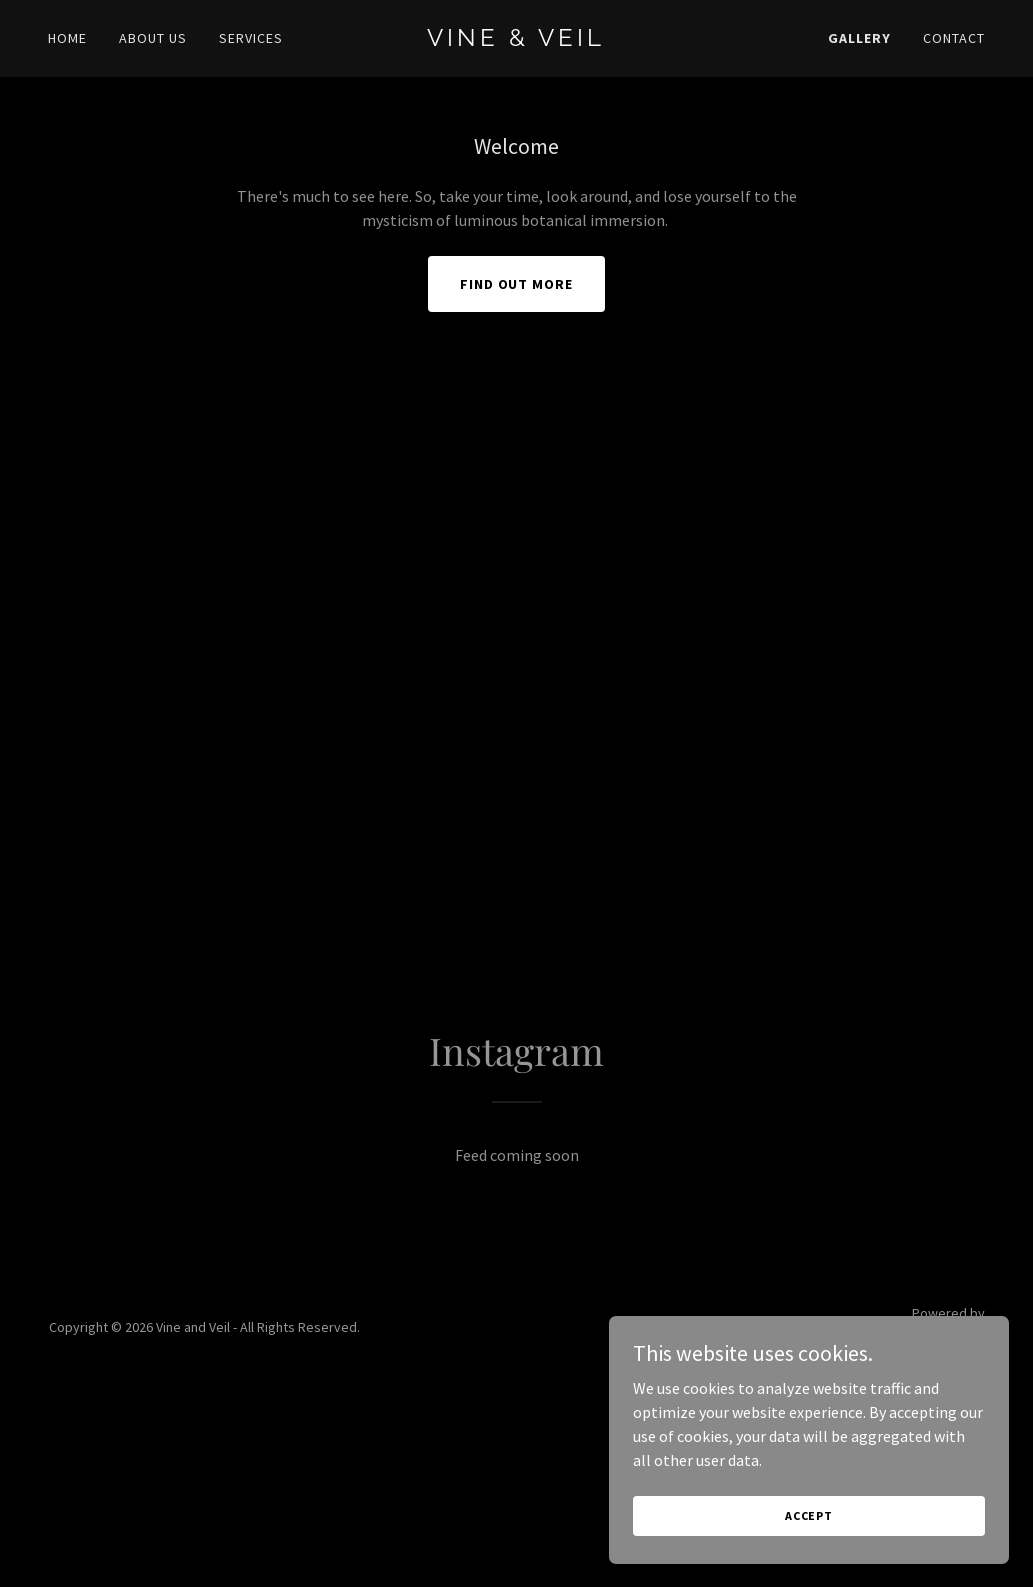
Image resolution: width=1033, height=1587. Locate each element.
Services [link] (251, 38)
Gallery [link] (859, 38)
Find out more (517, 284)
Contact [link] (954, 38)
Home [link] (67, 38)
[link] (516, 40)
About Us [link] (153, 38)
